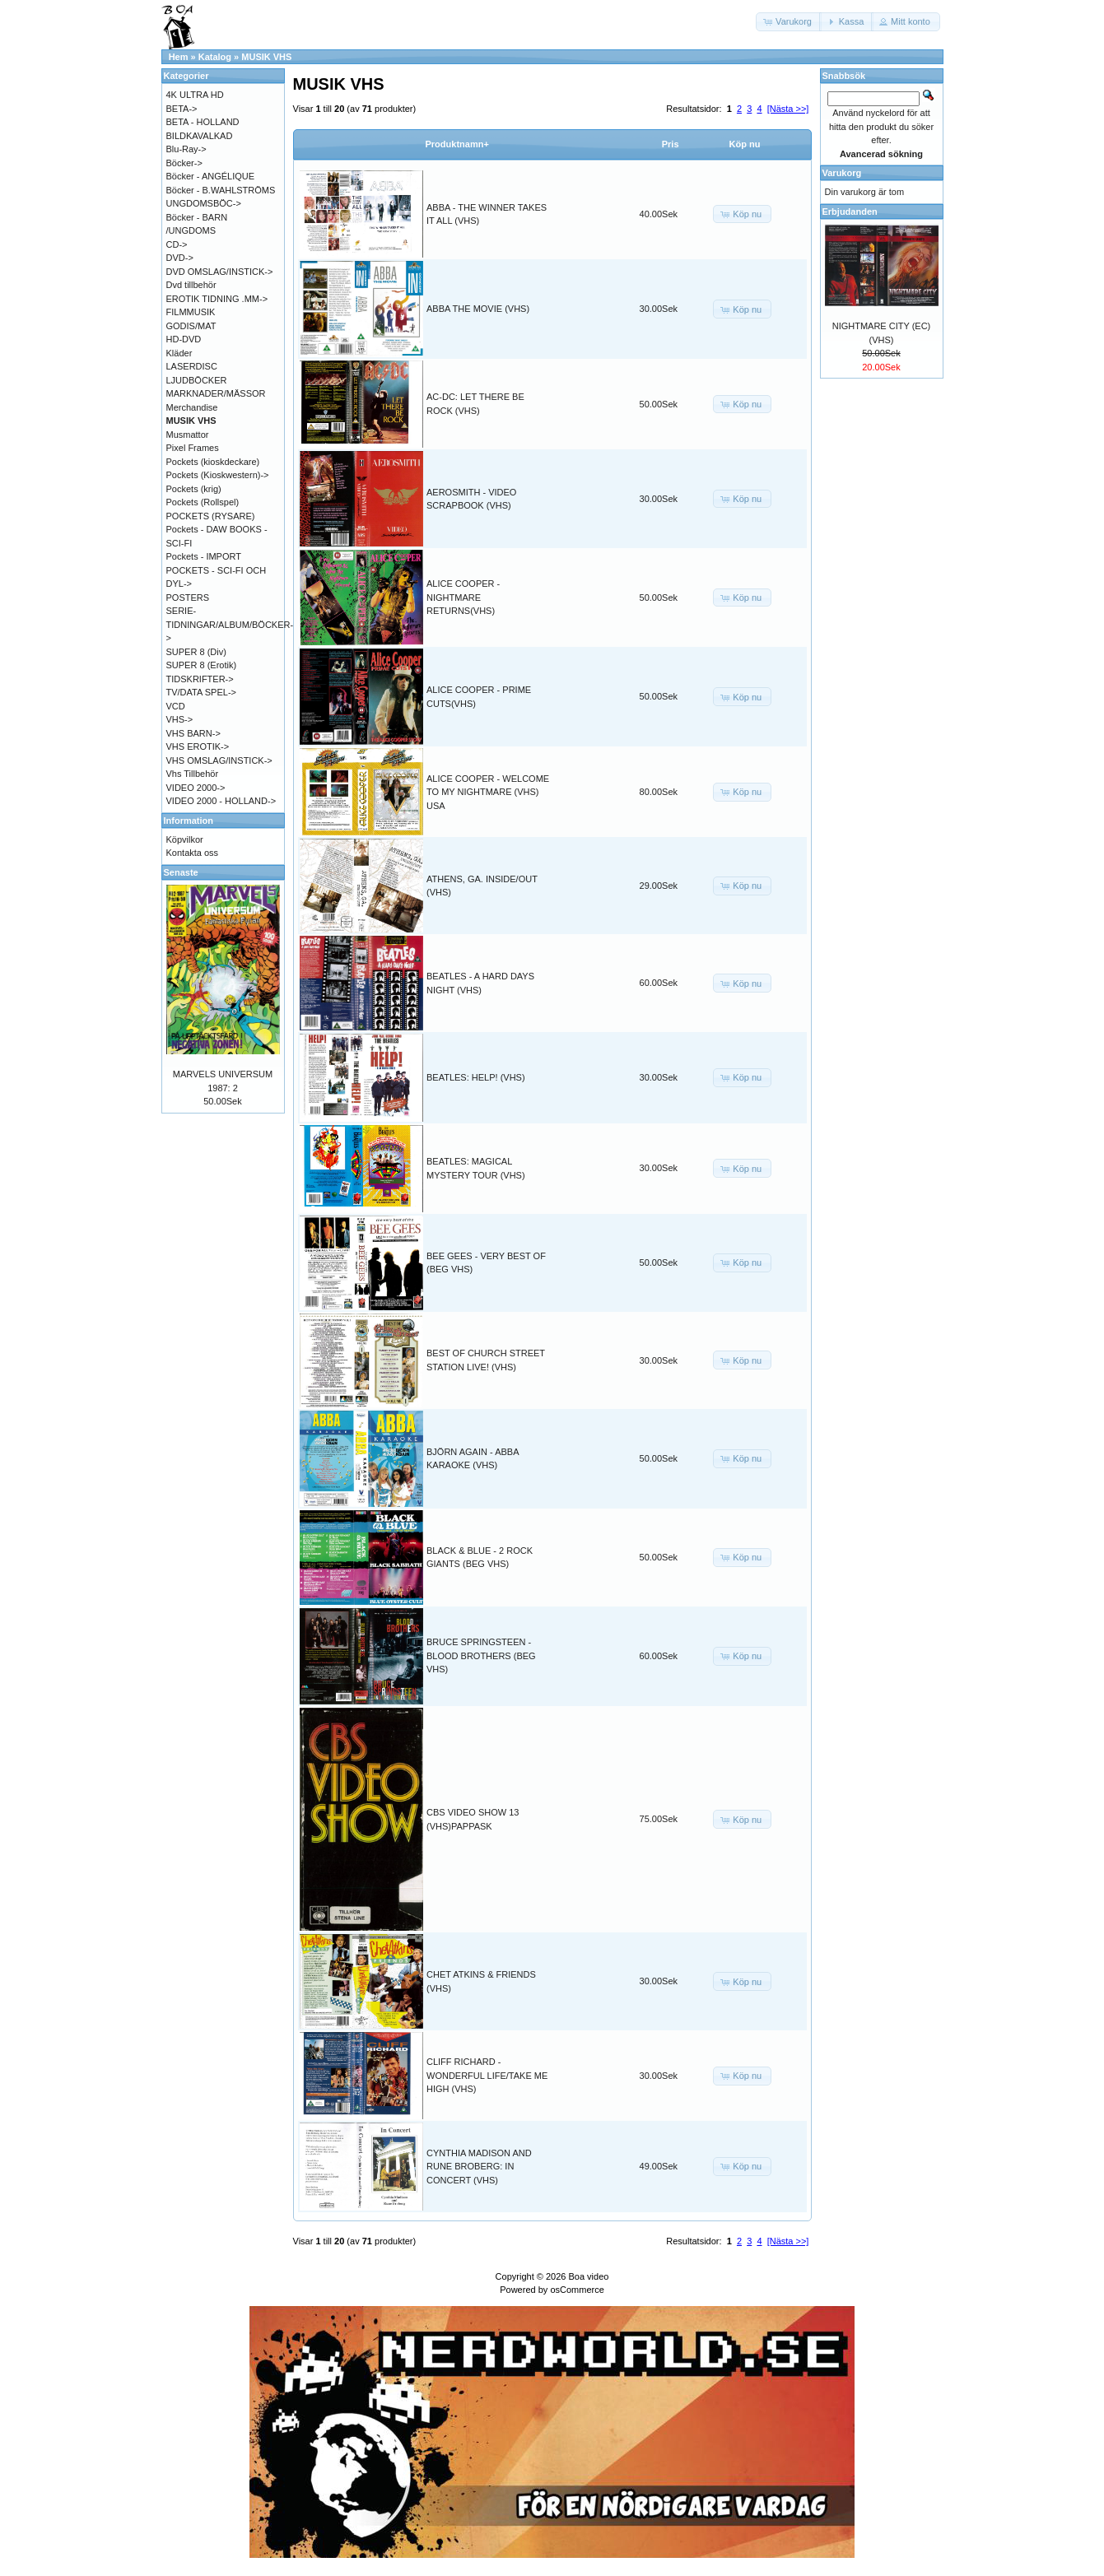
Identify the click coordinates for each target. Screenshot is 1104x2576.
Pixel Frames (192, 448)
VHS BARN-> (193, 733)
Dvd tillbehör (191, 285)
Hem (179, 57)
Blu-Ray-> (186, 149)
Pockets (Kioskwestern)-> (217, 475)
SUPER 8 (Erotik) (201, 665)
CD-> (177, 244)
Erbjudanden (850, 211)
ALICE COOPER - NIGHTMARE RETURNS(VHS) (463, 597)
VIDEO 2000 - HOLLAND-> (221, 801)
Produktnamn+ (457, 144)
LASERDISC (191, 366)
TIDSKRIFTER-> (200, 679)
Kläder (179, 353)
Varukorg (842, 173)
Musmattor (187, 434)
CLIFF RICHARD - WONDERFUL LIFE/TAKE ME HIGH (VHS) (486, 2075)
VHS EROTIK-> (198, 746)
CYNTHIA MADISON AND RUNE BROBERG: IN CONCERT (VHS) (479, 2166)
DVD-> (179, 258)
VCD (175, 706)
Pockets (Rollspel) (203, 502)
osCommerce (576, 2290)
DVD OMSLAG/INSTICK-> (219, 272)
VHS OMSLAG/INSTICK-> (219, 760)
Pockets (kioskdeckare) (213, 462)
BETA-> (182, 109)
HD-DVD (184, 339)
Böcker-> (184, 163)
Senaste (181, 872)
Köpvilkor (184, 839)
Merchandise (192, 407)
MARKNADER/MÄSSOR (216, 393)
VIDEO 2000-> (196, 788)
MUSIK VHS (266, 57)
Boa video (588, 2276)
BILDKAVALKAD (199, 136)
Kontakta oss (192, 853)
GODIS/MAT (191, 326)
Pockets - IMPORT (203, 556)
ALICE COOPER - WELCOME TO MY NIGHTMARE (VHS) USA (487, 792)
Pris (670, 144)
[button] (789, 21)
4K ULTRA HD (195, 95)
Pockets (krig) (193, 489)
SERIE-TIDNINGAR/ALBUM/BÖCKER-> (230, 624)
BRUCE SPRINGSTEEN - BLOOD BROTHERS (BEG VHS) (481, 1655)
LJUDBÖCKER (196, 380)
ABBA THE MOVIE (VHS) (477, 309)
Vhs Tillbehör (192, 774)
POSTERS (188, 597)
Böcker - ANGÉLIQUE (210, 176)
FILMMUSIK (191, 312)
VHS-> (179, 719)
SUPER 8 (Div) (196, 652)
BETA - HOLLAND (203, 122)
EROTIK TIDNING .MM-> (217, 299)
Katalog (214, 57)
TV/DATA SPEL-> (201, 692)
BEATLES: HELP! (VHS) (475, 1077)
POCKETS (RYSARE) (210, 516)
